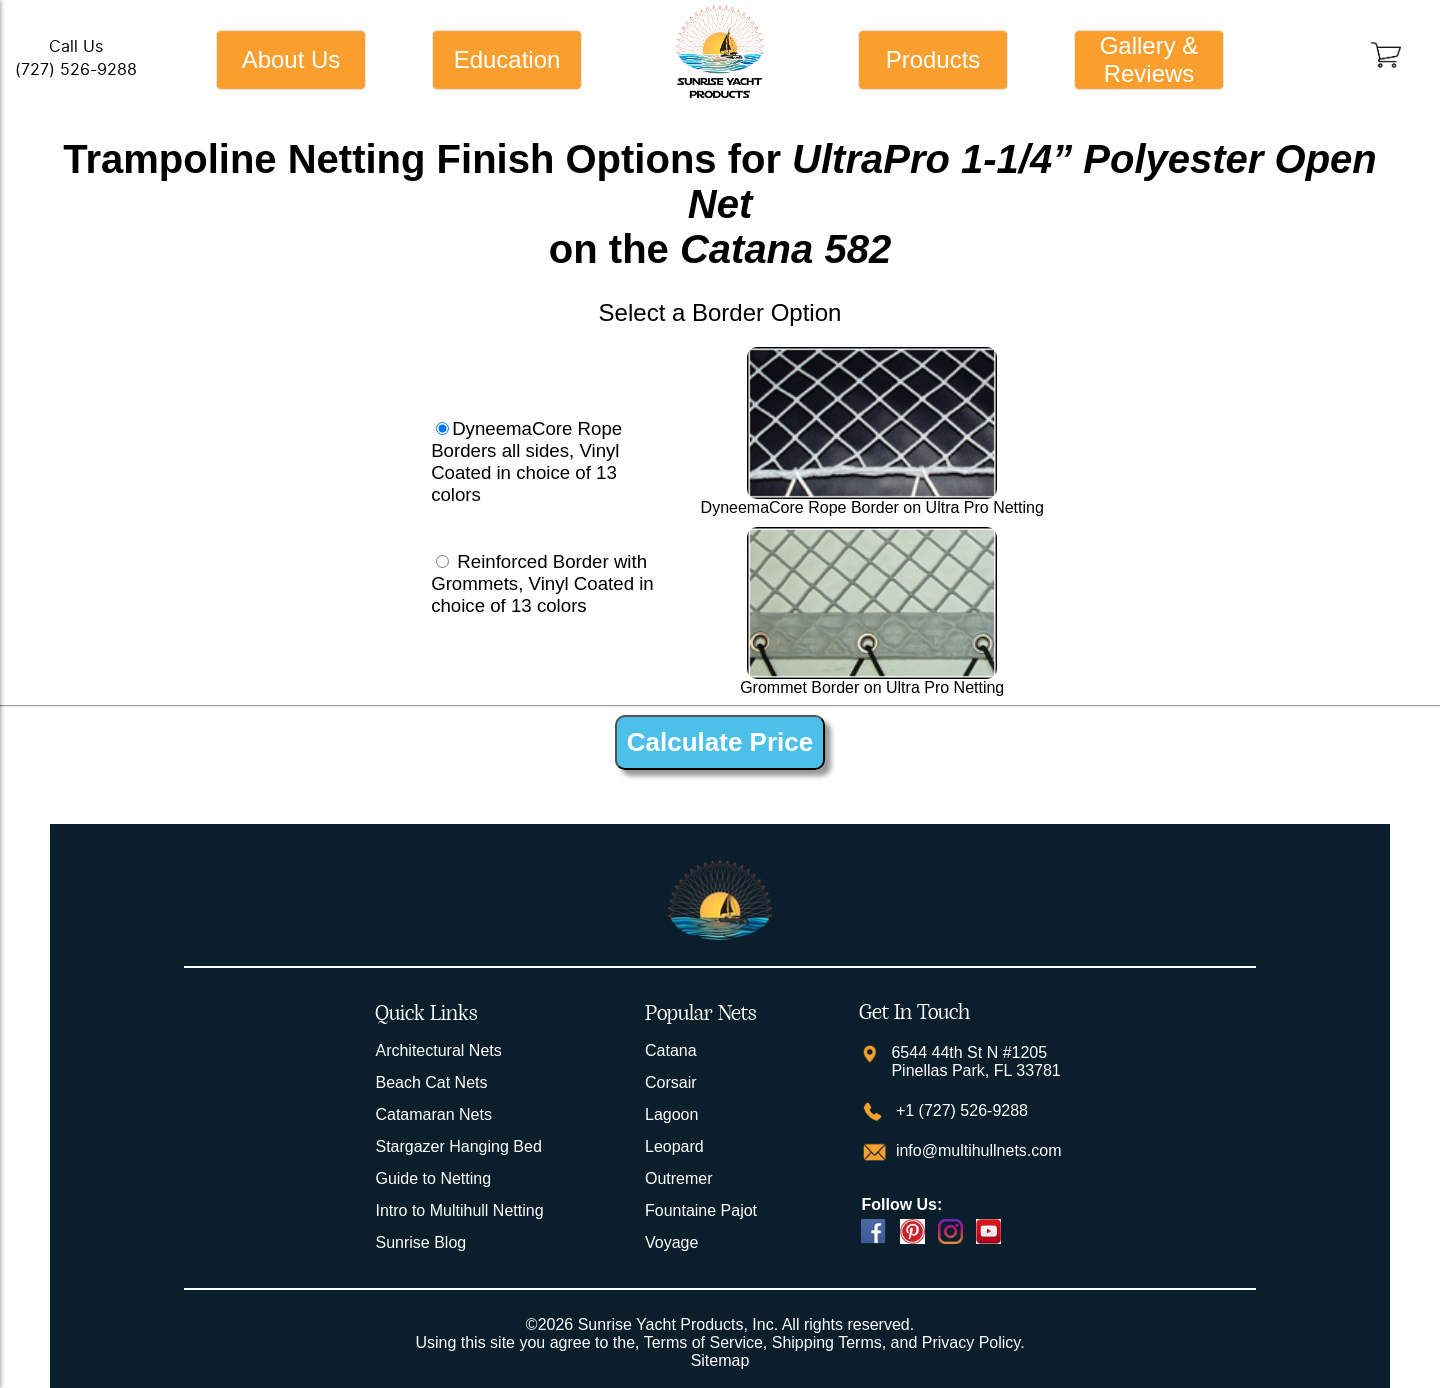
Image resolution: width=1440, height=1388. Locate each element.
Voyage (671, 1242)
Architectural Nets (438, 1050)
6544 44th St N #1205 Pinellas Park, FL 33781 (975, 1061)
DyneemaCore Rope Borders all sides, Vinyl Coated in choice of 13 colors (526, 461)
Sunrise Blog (420, 1242)
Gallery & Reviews (1149, 59)
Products (933, 59)
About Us (291, 59)
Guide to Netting (433, 1178)
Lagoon (671, 1114)
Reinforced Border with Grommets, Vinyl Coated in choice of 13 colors (542, 583)
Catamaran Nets (433, 1114)
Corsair (671, 1082)
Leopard (674, 1146)
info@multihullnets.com (976, 1150)
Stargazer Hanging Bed (458, 1146)
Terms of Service (703, 1342)
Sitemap (720, 1360)
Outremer (679, 1178)
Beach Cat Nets (431, 1082)
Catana (671, 1050)
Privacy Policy (971, 1342)
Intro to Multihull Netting (459, 1210)
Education (507, 59)
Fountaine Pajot (701, 1210)
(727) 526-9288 (76, 69)
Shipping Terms (827, 1342)
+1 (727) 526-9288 (959, 1110)
